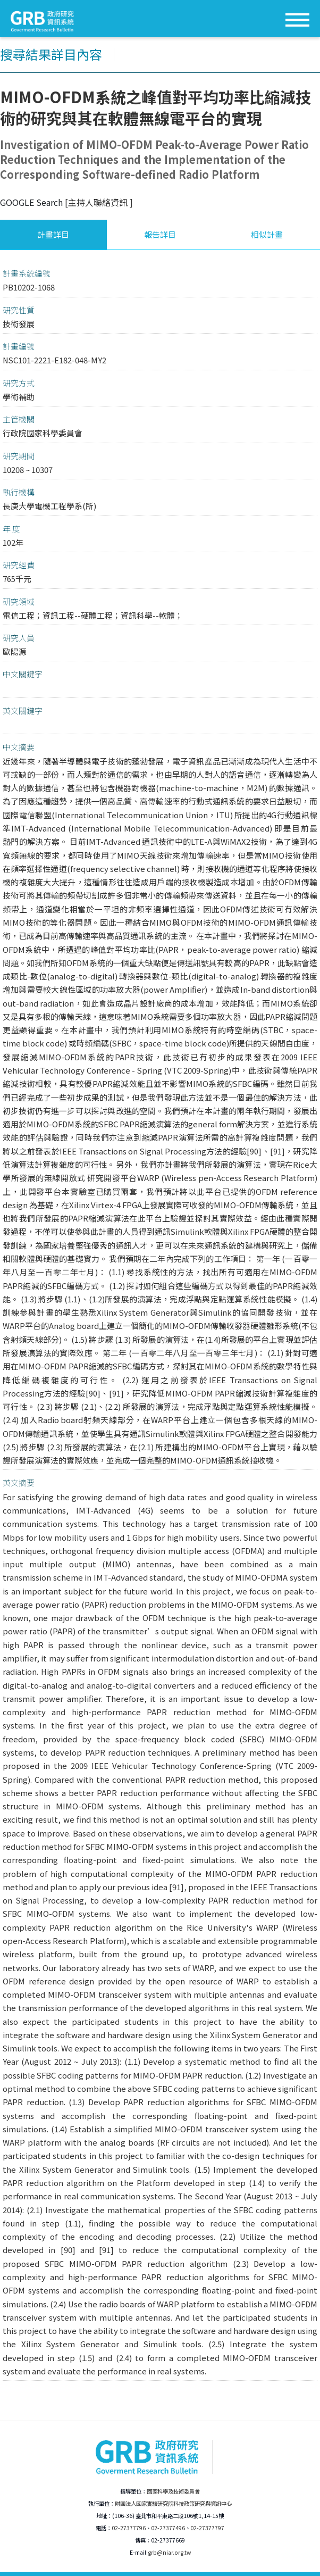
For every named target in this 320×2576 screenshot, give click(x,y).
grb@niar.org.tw (169, 2552)
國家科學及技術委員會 (173, 2491)
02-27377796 (129, 2528)
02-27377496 (168, 2528)
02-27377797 (207, 2528)
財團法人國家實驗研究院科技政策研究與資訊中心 (173, 2503)
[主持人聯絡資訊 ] (99, 202)
